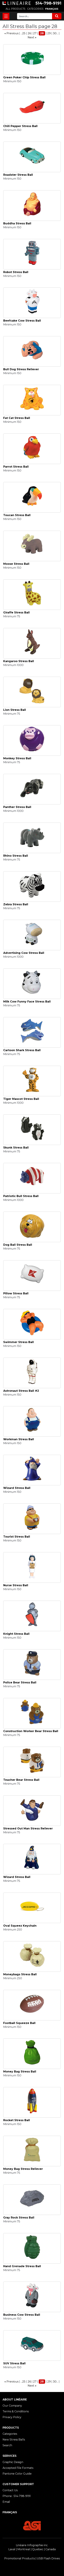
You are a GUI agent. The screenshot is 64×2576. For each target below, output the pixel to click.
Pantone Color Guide (17, 2473)
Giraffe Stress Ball (16, 612)
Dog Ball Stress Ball (17, 1244)
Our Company (12, 2405)
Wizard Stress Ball (16, 1488)
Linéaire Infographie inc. (32, 2545)
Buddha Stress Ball (17, 223)
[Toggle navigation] (6, 16)
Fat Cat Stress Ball (16, 418)
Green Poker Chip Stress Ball (24, 77)
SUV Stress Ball (14, 2363)
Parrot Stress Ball (16, 466)
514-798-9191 (48, 3)
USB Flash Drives (48, 2558)
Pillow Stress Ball (16, 1293)
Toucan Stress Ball (17, 515)
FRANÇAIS (51, 8)
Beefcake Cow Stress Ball (22, 320)
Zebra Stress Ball (15, 904)
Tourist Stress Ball (16, 1536)
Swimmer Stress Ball (18, 1342)
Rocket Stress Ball (16, 2120)
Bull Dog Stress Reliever (21, 369)
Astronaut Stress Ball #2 (21, 1390)
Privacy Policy (12, 2417)
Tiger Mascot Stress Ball (21, 1099)
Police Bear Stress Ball (19, 1682)
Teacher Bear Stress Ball (21, 1779)
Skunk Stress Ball (16, 1147)
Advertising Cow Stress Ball (23, 952)
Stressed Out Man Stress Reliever (28, 1828)
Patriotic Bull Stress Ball (21, 1196)
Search (7, 2445)
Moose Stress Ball (16, 563)
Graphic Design (13, 2462)
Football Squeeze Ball (19, 2023)
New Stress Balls (14, 2439)
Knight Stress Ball (16, 1633)
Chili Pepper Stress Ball (20, 126)
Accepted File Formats (18, 2467)
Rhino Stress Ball (15, 855)
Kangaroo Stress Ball (18, 661)
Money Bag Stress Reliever (23, 2168)
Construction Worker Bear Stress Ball (30, 1731)
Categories (10, 2433)
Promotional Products (19, 2558)
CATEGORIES (35, 8)
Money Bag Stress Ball (19, 2071)
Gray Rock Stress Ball (18, 2217)
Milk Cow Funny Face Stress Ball (27, 1001)
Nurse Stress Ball (15, 1585)
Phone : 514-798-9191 (17, 2496)
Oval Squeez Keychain (20, 1925)
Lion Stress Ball (14, 709)
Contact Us (10, 2490)
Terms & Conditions (16, 2411)
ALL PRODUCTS (15, 8)
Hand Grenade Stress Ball (22, 2266)
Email (6, 2501)
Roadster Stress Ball (18, 174)
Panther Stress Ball (17, 807)
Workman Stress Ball (18, 1439)
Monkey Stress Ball (17, 758)
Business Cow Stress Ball (21, 2314)
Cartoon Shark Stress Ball (22, 1050)
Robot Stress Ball (15, 272)
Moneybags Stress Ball (20, 1974)
